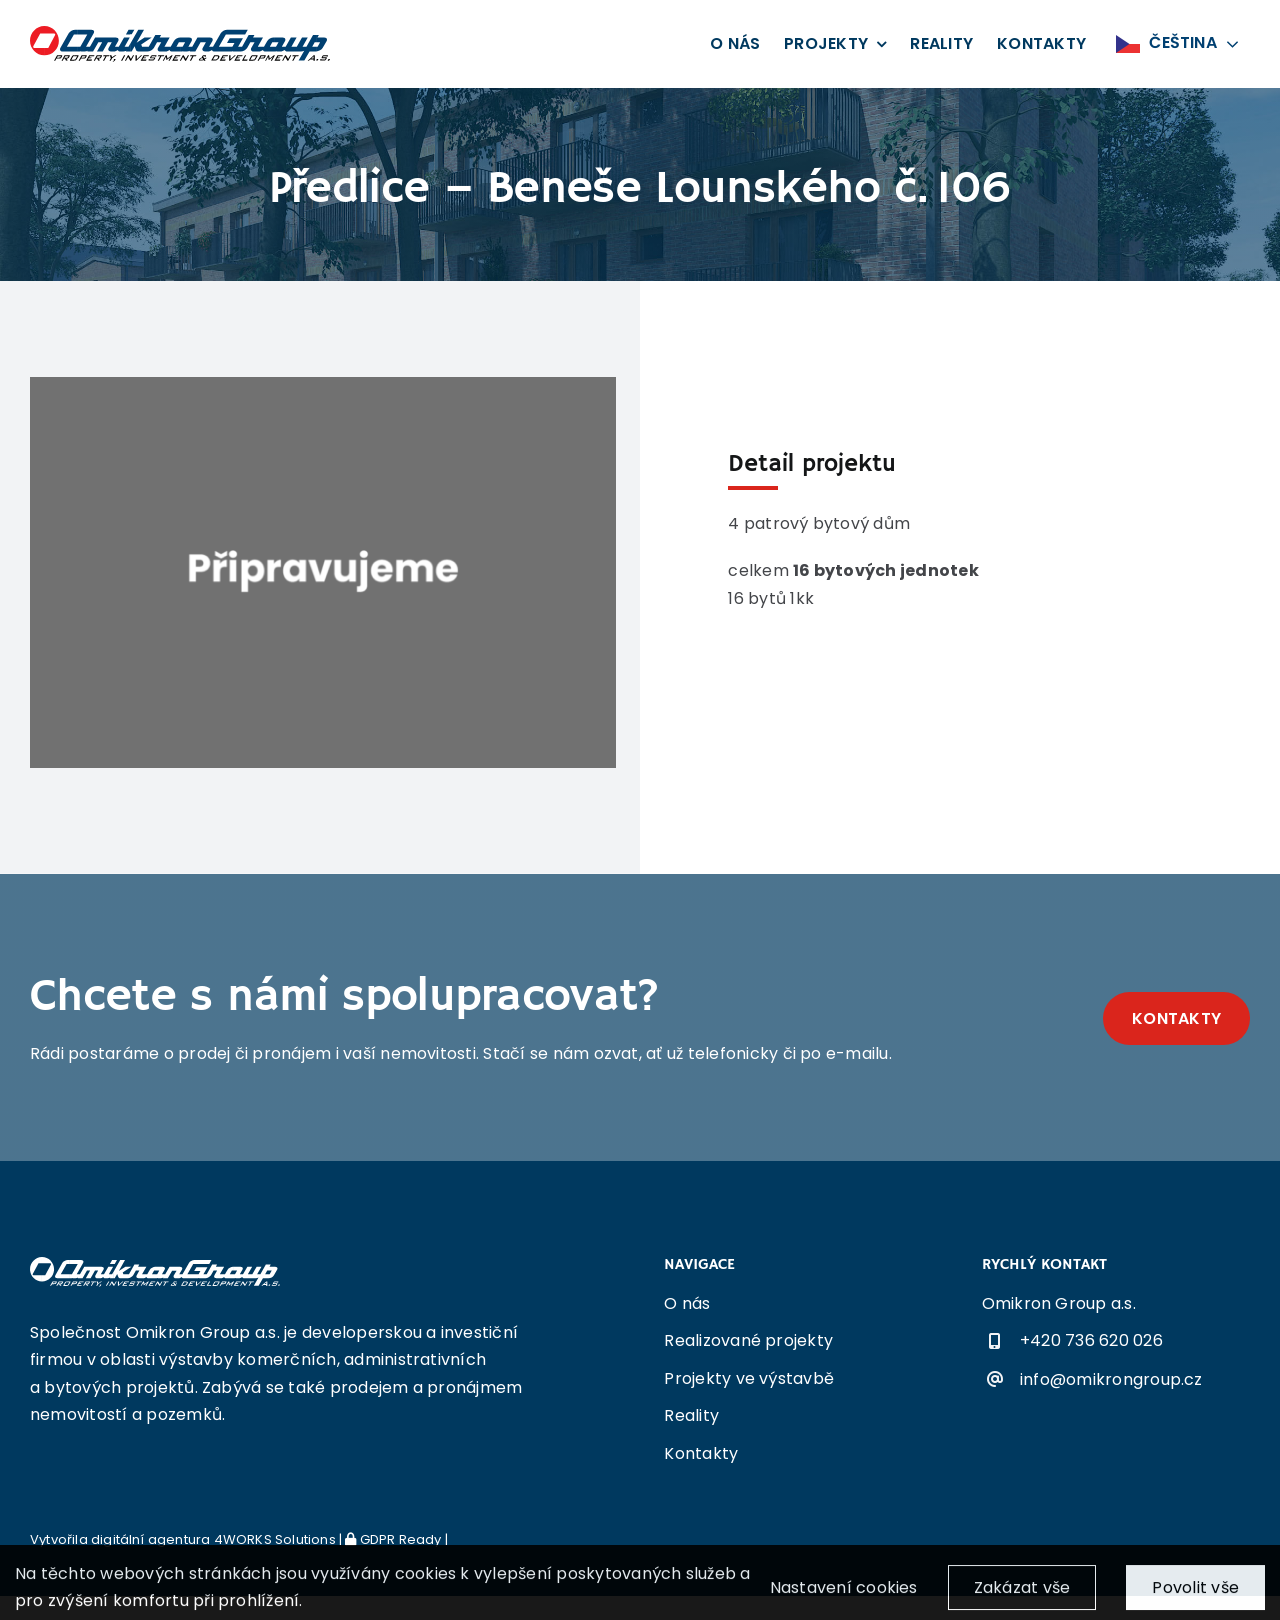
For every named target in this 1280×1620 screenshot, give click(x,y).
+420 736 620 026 (1091, 1340)
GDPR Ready (393, 1539)
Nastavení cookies (844, 1596)
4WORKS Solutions (275, 1539)
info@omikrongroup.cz (1111, 1379)
